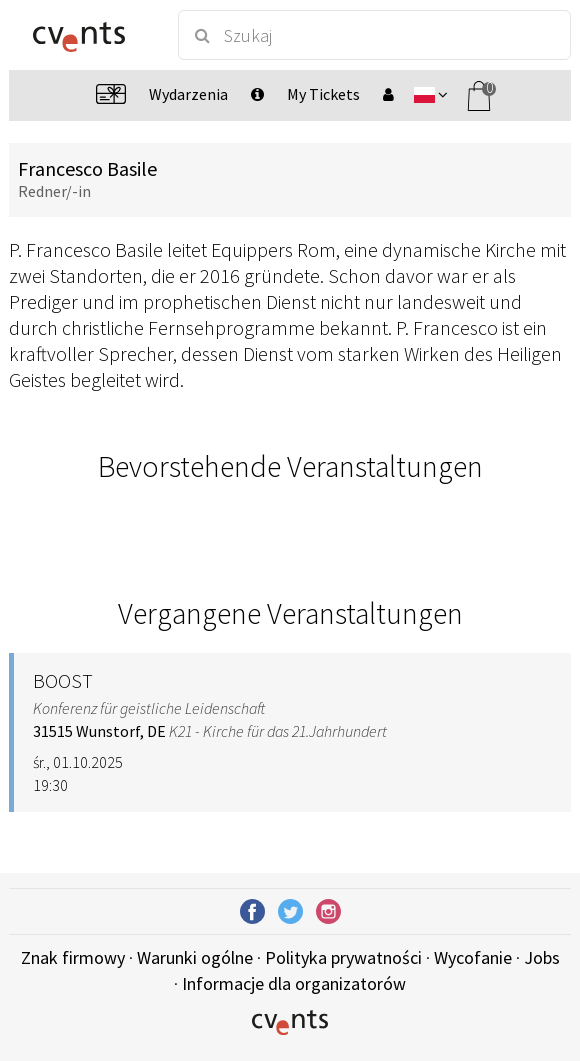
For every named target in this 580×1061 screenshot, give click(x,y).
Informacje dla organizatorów (294, 983)
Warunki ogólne (195, 957)
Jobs (542, 957)
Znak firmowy (73, 957)
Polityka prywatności (343, 957)
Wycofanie (473, 957)
